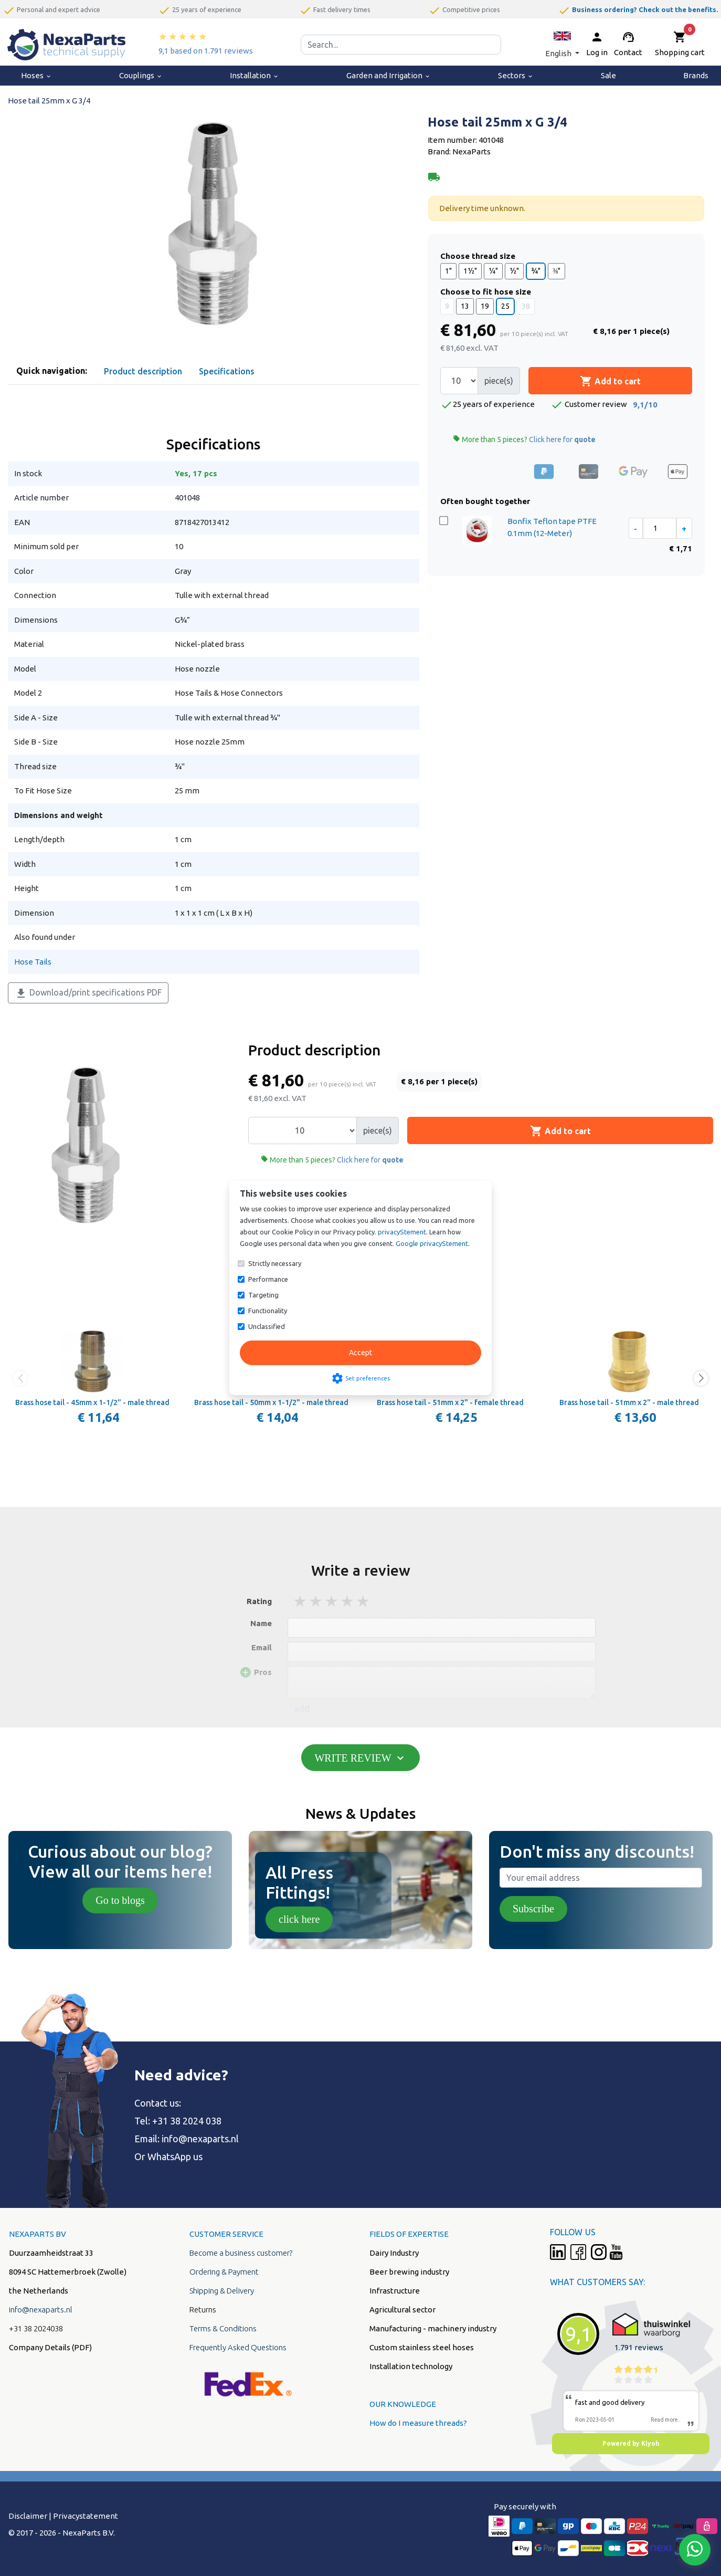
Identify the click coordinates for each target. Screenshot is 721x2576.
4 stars (348, 1601)
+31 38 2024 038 (186, 2121)
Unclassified (266, 1326)
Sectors (516, 75)
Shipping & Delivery (221, 2290)
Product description (143, 371)
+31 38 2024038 (36, 2328)
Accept (360, 1352)
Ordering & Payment (224, 2271)
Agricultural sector (402, 2309)
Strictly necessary (274, 1263)
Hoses (36, 75)
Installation (254, 75)
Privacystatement (85, 2515)
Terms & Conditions (223, 2328)
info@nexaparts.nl (200, 2138)
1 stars (301, 1601)
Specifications (227, 371)
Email (261, 1647)
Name (261, 1623)
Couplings (141, 75)
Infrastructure (394, 2290)
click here (299, 1919)
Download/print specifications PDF (88, 993)
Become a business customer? (240, 2252)
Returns (202, 2309)
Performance (268, 1279)
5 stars (364, 1601)
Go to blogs (120, 1900)
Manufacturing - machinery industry (432, 2328)
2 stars (316, 1601)
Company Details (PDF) (50, 2347)
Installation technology (410, 2366)
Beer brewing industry (409, 2271)
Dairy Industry (394, 2252)
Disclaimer (27, 2515)
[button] (562, 44)
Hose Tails (32, 961)
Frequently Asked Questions (238, 2347)
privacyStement (402, 1231)
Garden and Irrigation (388, 75)
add (302, 1708)
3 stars (332, 1601)
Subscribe (533, 1908)
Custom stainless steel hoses (421, 2347)
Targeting (263, 1295)
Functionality (267, 1310)
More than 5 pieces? (524, 439)
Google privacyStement (432, 1243)
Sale (608, 75)
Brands (695, 75)
